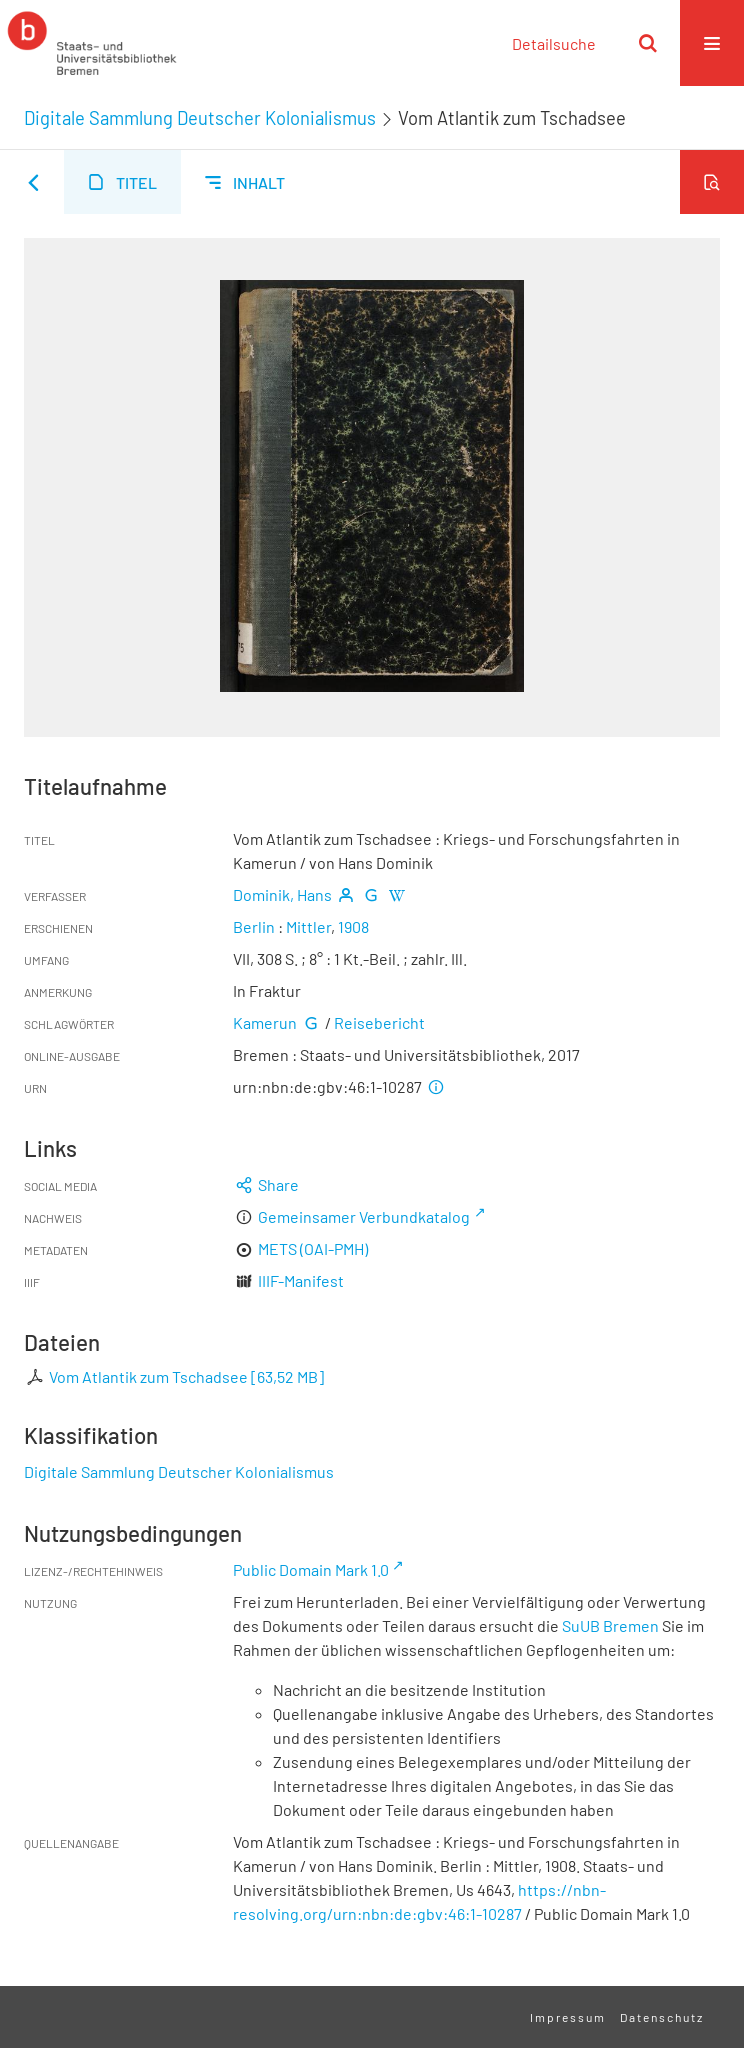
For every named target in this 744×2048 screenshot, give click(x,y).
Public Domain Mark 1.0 (311, 1569)
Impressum (568, 2017)
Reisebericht (379, 1022)
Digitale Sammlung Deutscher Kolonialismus (200, 118)
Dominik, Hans (282, 894)
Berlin (254, 926)
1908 (353, 926)
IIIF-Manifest (301, 1280)
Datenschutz (662, 2017)
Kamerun (265, 1022)
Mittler (308, 926)
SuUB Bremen (610, 1625)
